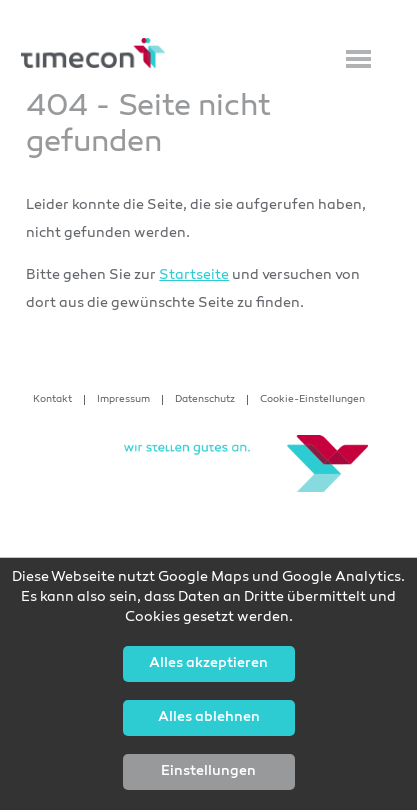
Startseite (194, 275)
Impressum (123, 400)
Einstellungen (208, 772)
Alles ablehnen (209, 718)
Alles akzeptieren (208, 664)
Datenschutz (205, 400)
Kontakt (52, 400)
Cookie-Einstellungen (312, 400)
